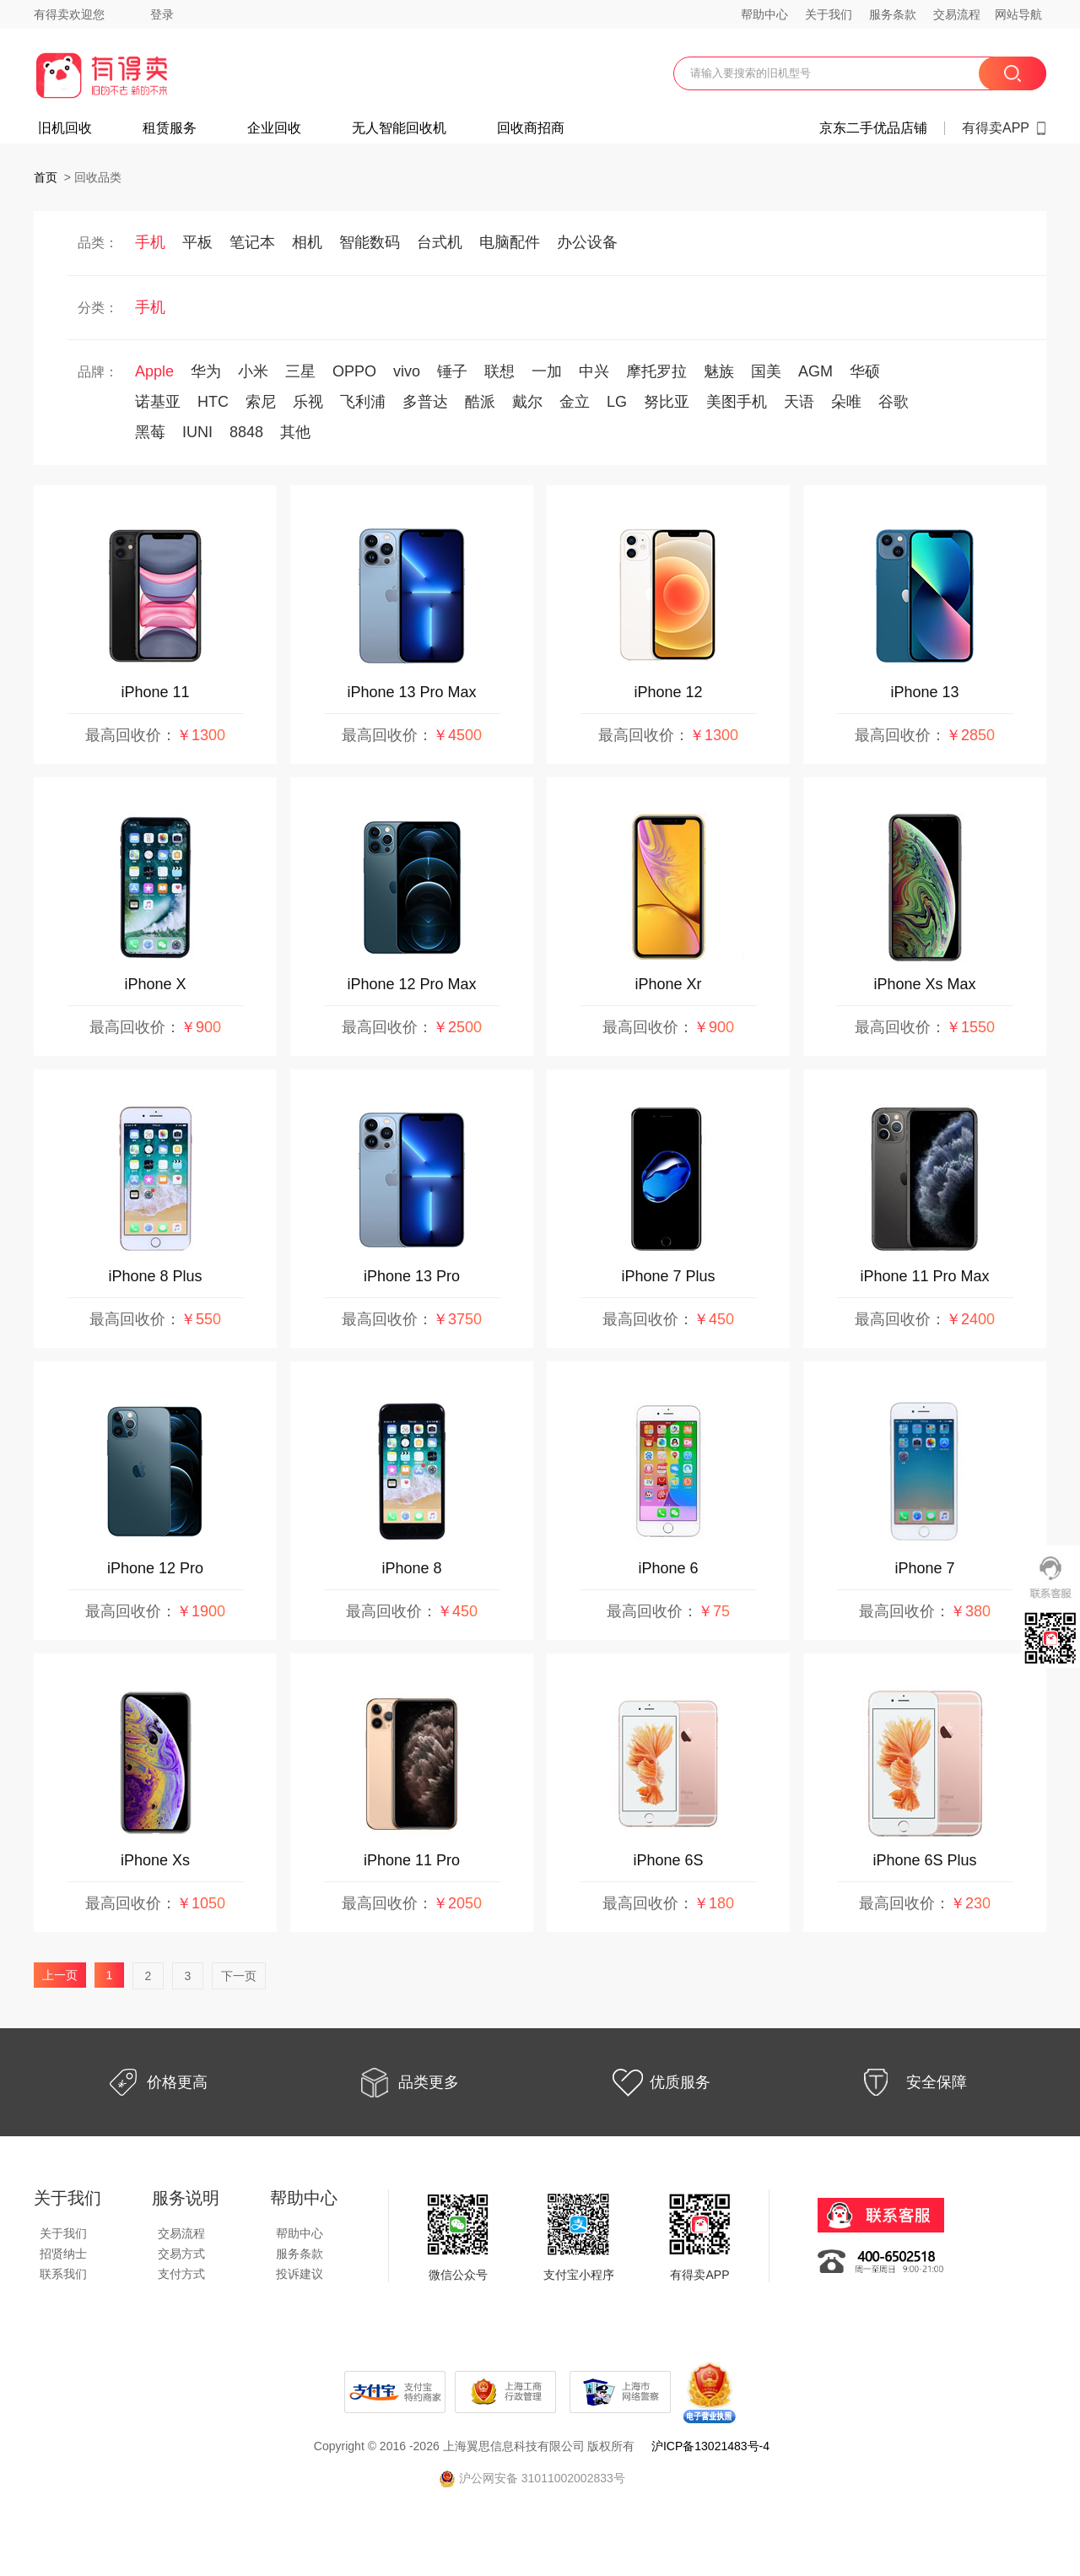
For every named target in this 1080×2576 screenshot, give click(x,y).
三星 (300, 371)
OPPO (354, 371)
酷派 (480, 401)
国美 (766, 371)
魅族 (719, 371)
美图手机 (736, 401)
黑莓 (150, 432)
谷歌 (893, 401)
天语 (799, 401)
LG (617, 401)
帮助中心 (764, 14)
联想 (499, 371)
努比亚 (666, 401)
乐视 (308, 401)
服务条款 (892, 14)
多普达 (425, 401)
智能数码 (369, 242)
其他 (295, 432)
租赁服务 (170, 128)
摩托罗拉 (656, 371)
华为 (206, 371)
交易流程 (956, 14)
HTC (213, 401)
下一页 (238, 1976)
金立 (574, 401)
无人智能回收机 (399, 128)
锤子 (452, 371)
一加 (547, 371)
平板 (197, 242)
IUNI (197, 432)
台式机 (439, 242)
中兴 (594, 371)
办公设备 (587, 242)
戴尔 (527, 401)
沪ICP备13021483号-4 (710, 2446)
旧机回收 (65, 128)
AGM (815, 371)
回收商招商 (530, 128)
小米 (253, 371)
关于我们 (828, 14)
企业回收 (274, 128)
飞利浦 (363, 401)
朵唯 (846, 401)
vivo (406, 371)
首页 (45, 177)
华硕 (865, 371)
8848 (246, 432)
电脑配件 (509, 242)
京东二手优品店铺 (873, 128)
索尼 (261, 401)
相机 (307, 242)
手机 (150, 242)
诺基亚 (158, 401)
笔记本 (252, 242)
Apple (154, 371)
